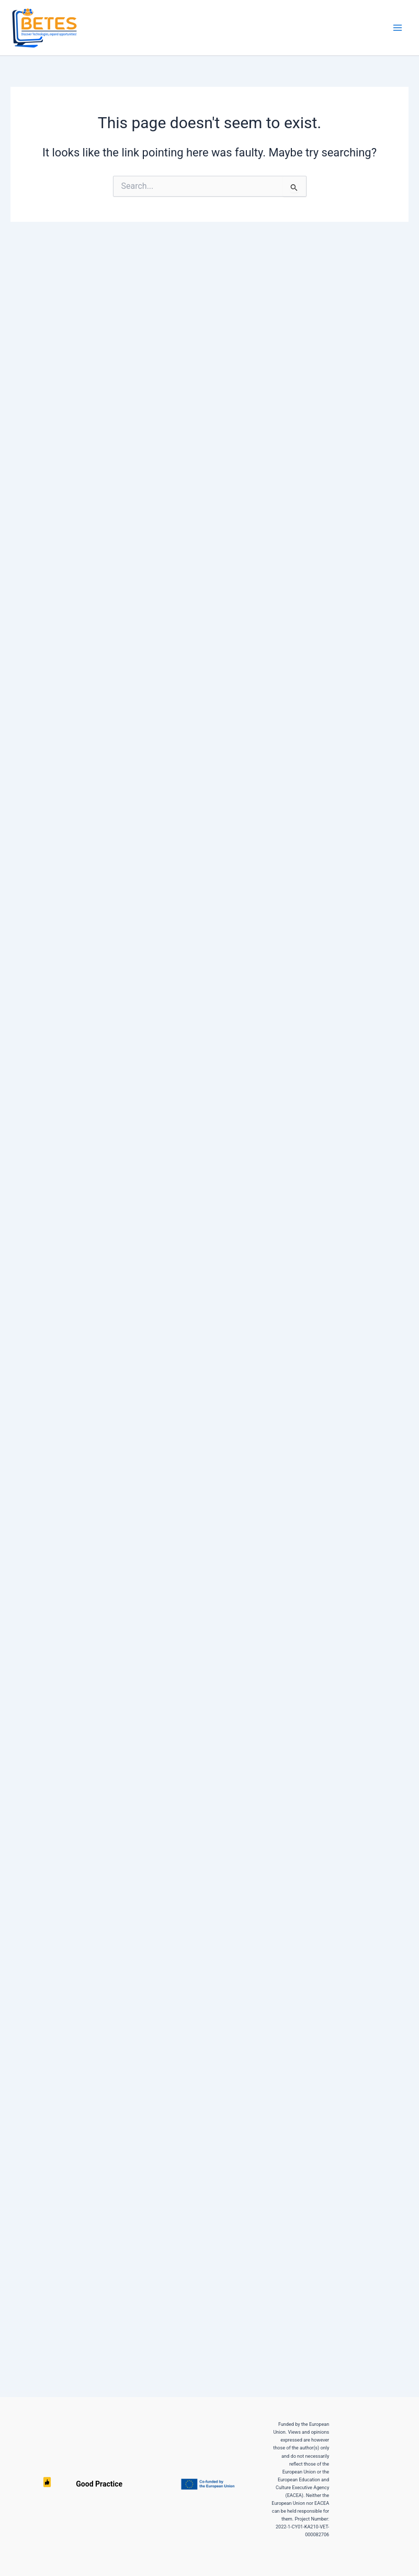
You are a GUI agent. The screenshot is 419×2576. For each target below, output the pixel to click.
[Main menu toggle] (398, 28)
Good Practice (47, 2484)
